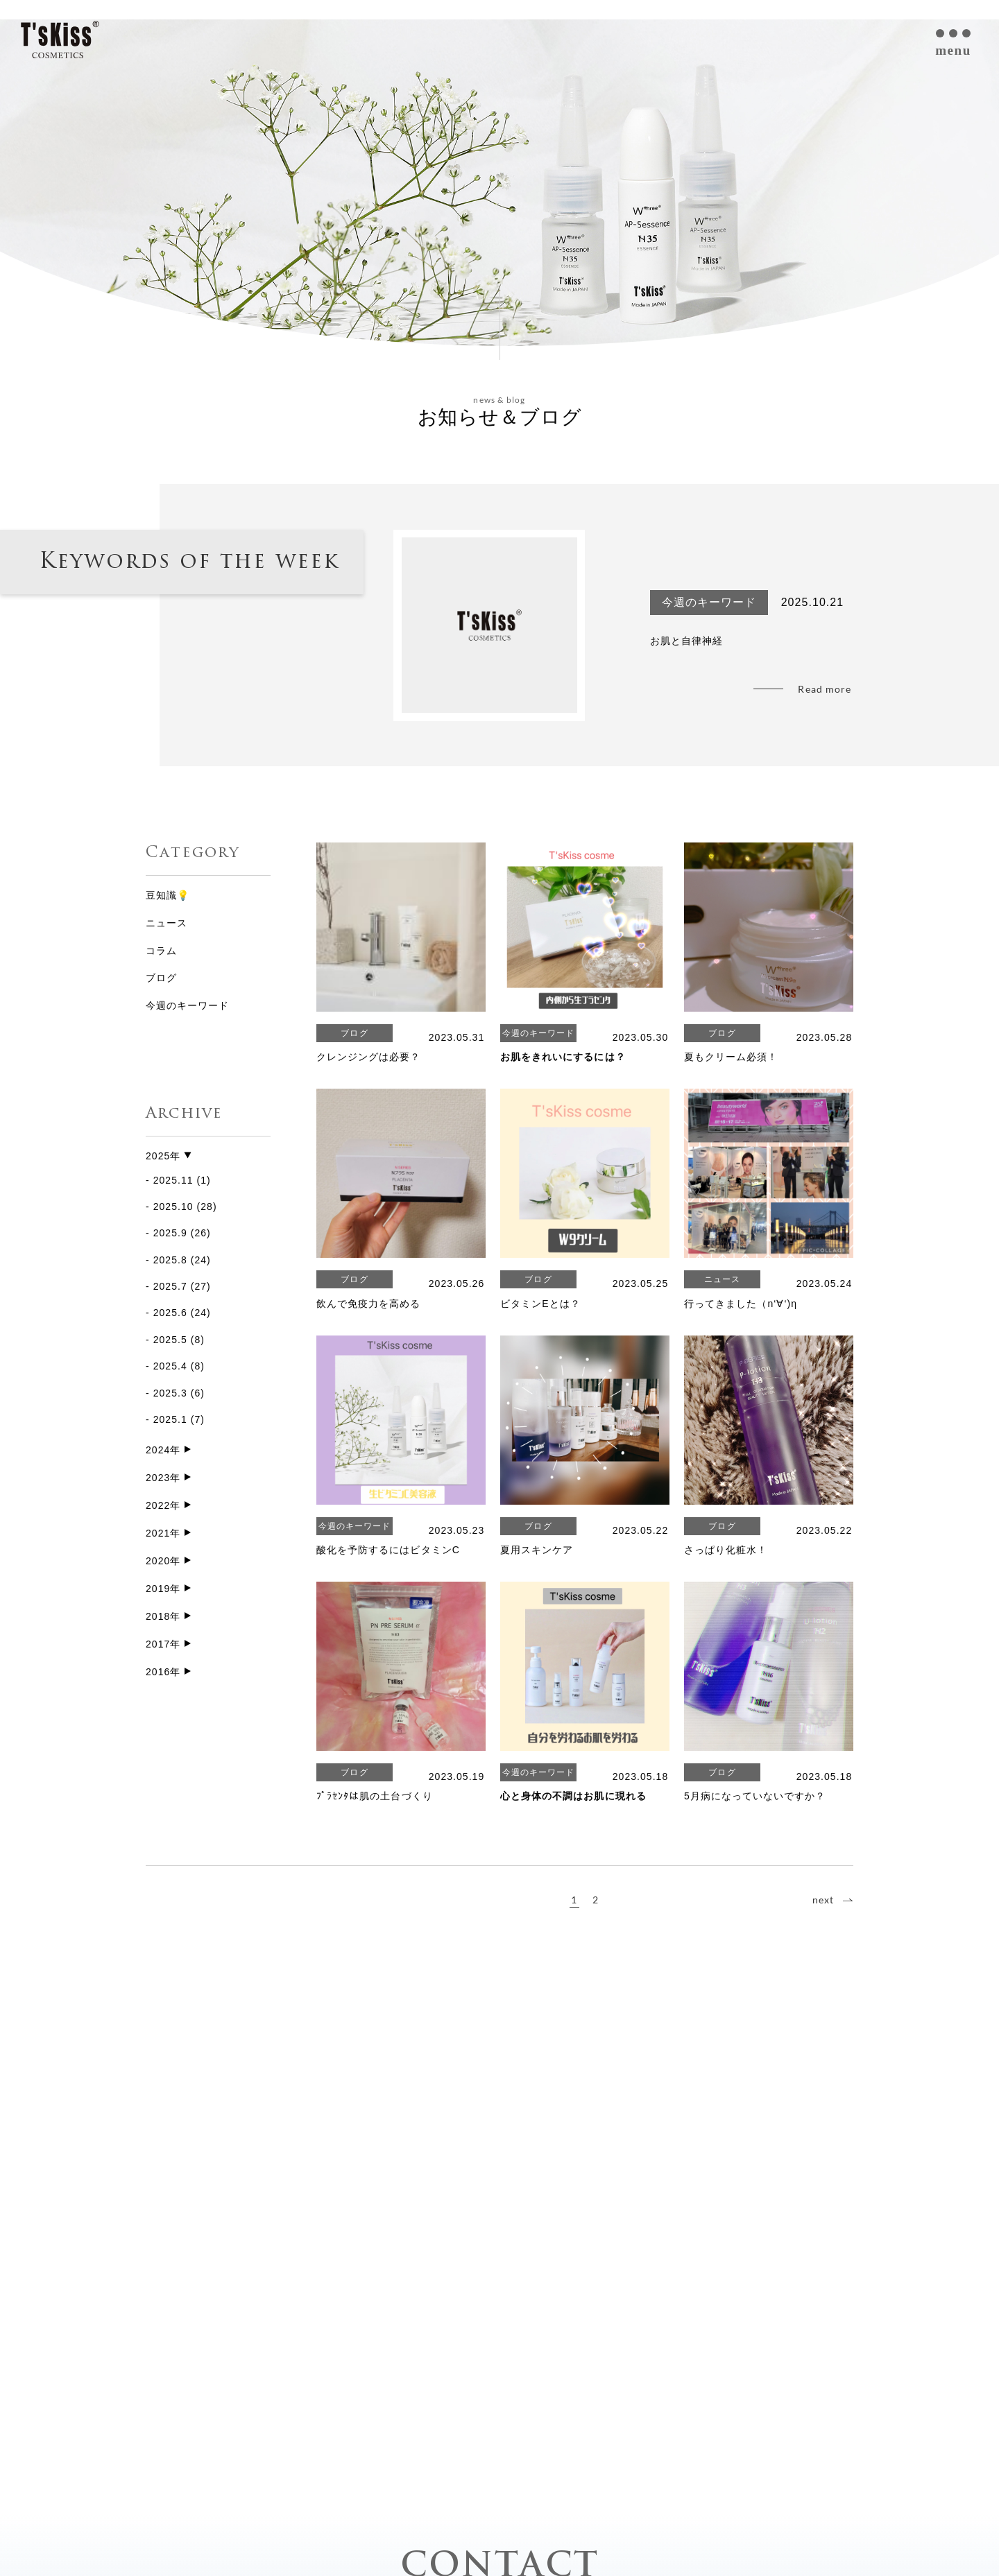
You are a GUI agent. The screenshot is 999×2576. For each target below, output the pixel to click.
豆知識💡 (167, 895)
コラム (161, 950)
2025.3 (170, 1393)
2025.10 (173, 1206)
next (823, 1899)
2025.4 (170, 1366)
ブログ (161, 977)
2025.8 (170, 1259)
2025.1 (170, 1419)
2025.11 (173, 1180)
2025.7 (170, 1286)
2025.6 (170, 1312)
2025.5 (170, 1339)
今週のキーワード (187, 1005)
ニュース (166, 922)
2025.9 (170, 1232)
